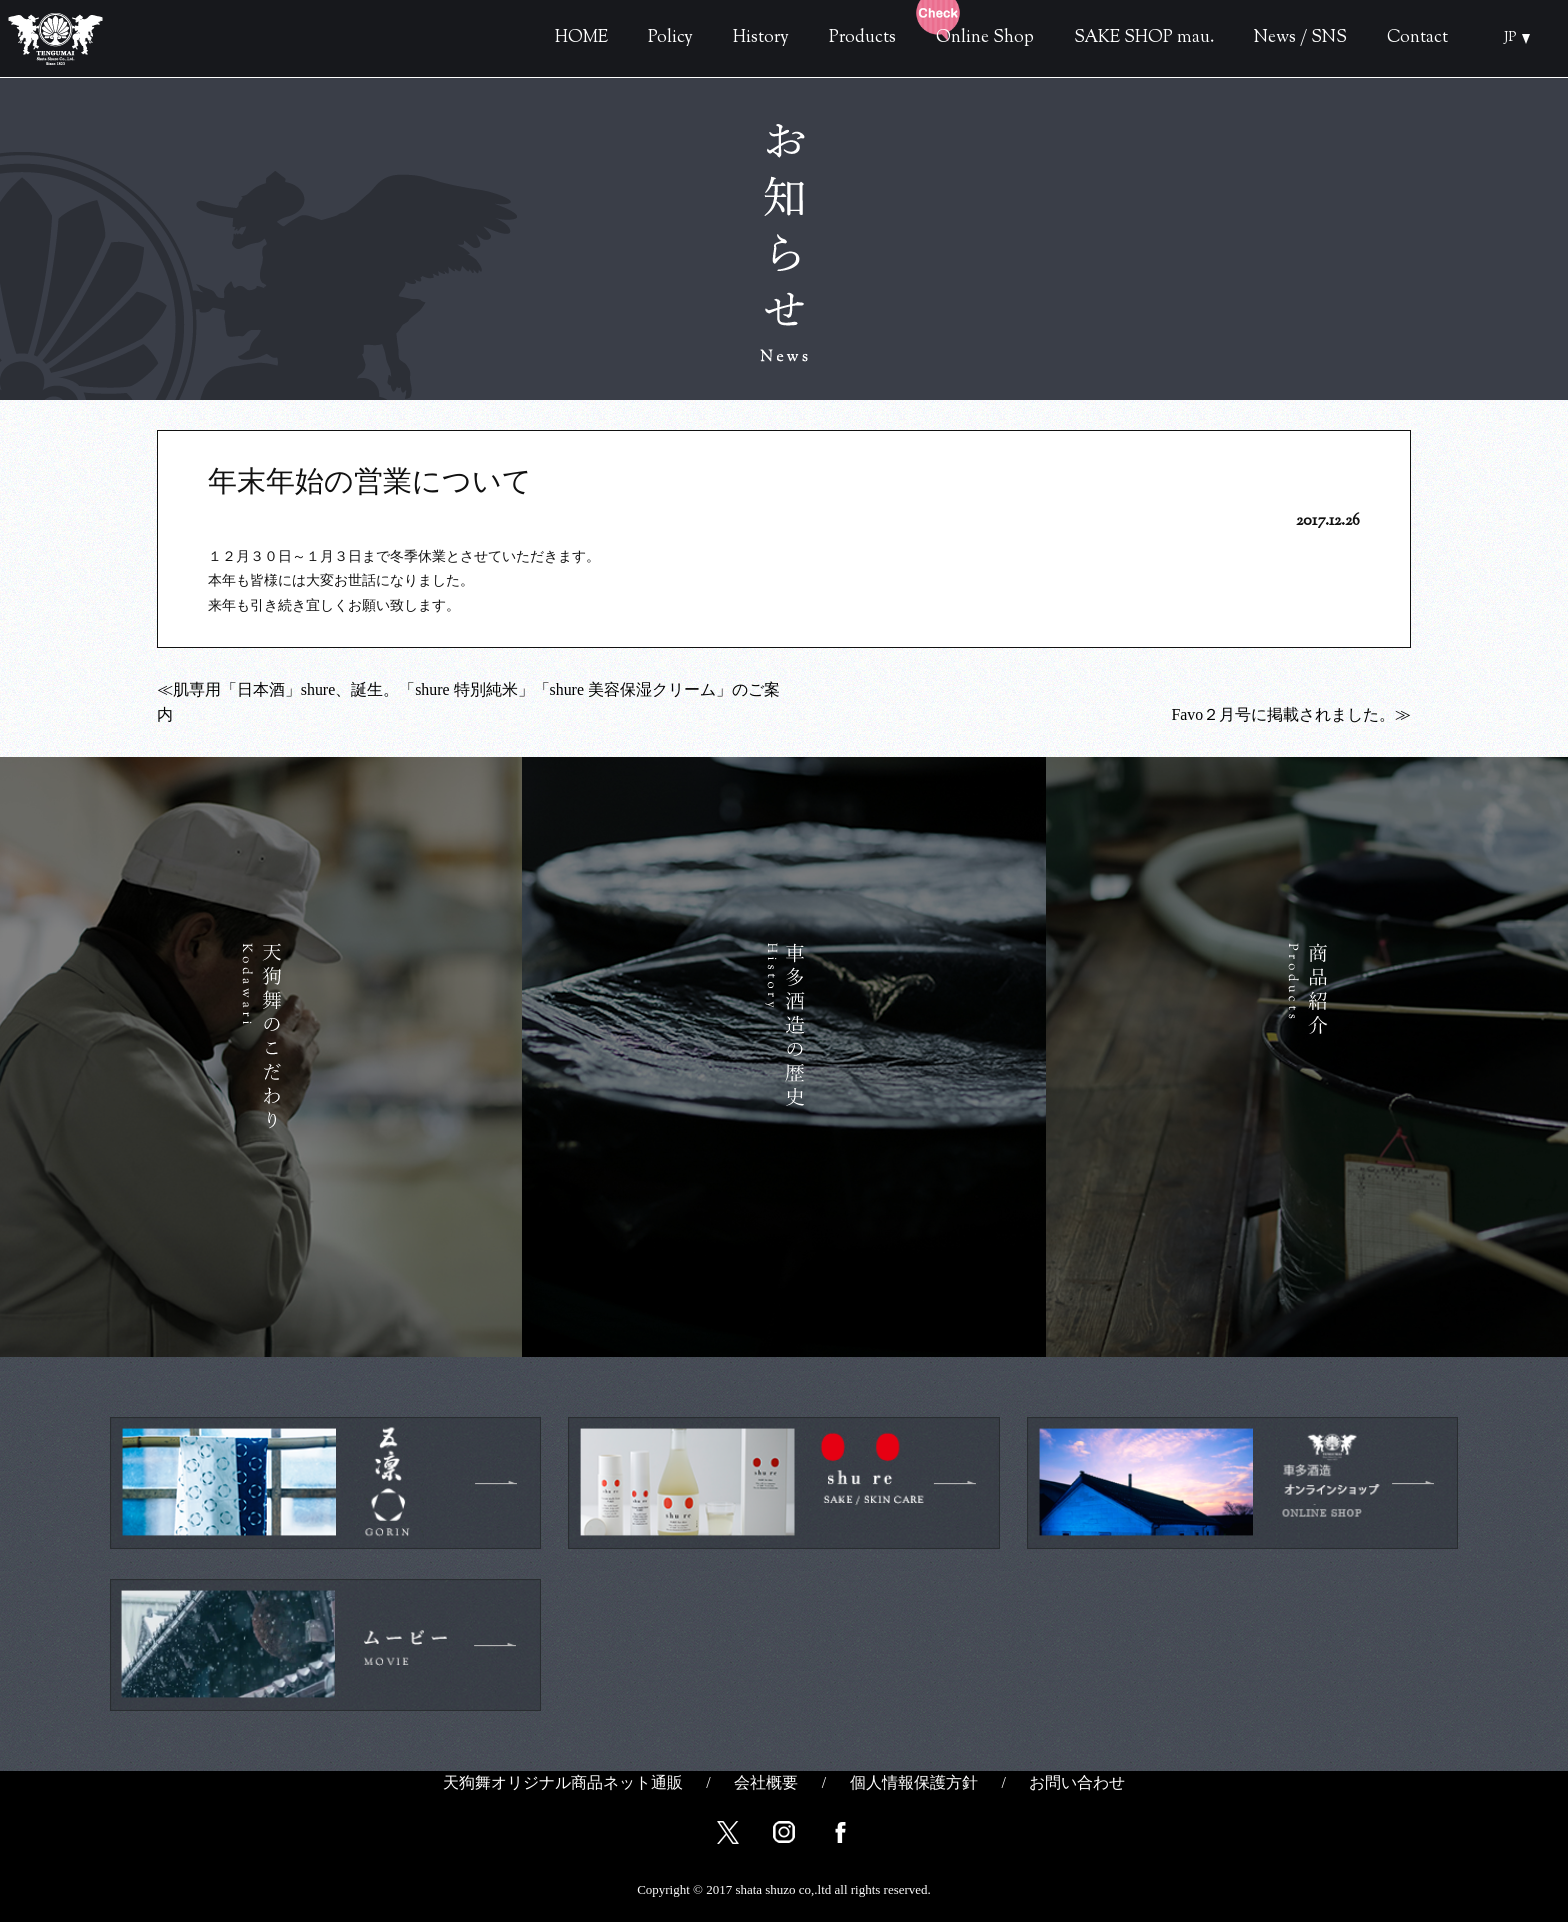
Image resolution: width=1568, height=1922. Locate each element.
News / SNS (1300, 37)
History (761, 37)
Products (862, 37)
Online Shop (952, 37)
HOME (581, 37)
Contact (1417, 37)
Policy (670, 37)
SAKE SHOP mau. (1144, 37)
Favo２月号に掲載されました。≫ (1291, 714)
